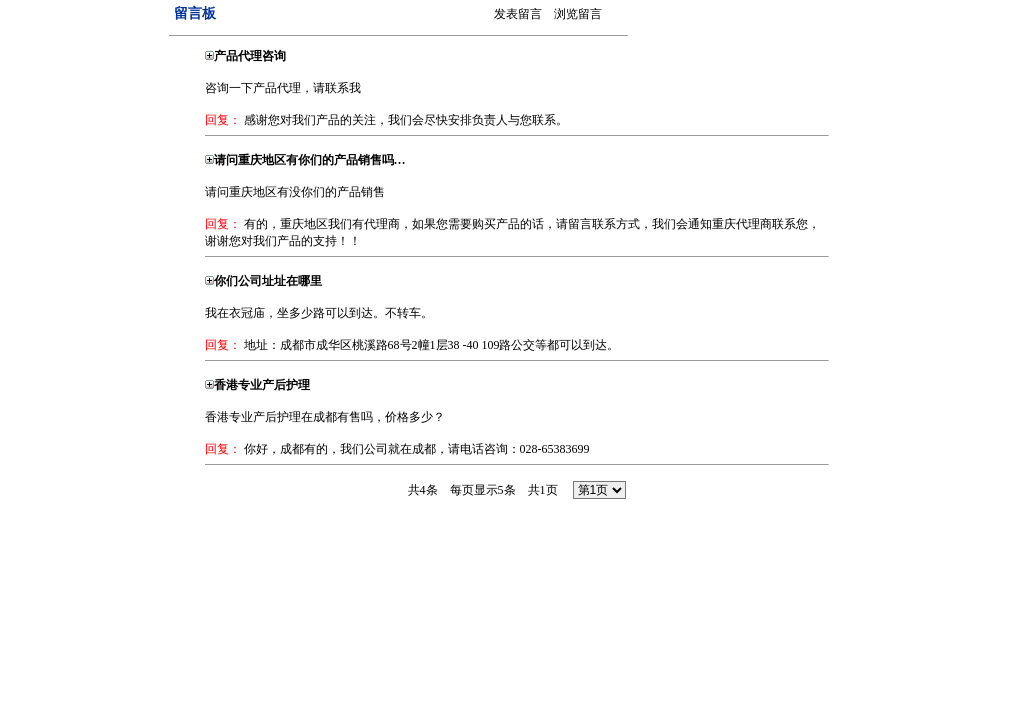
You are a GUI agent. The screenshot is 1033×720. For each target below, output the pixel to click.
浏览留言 (578, 14)
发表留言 (518, 14)
